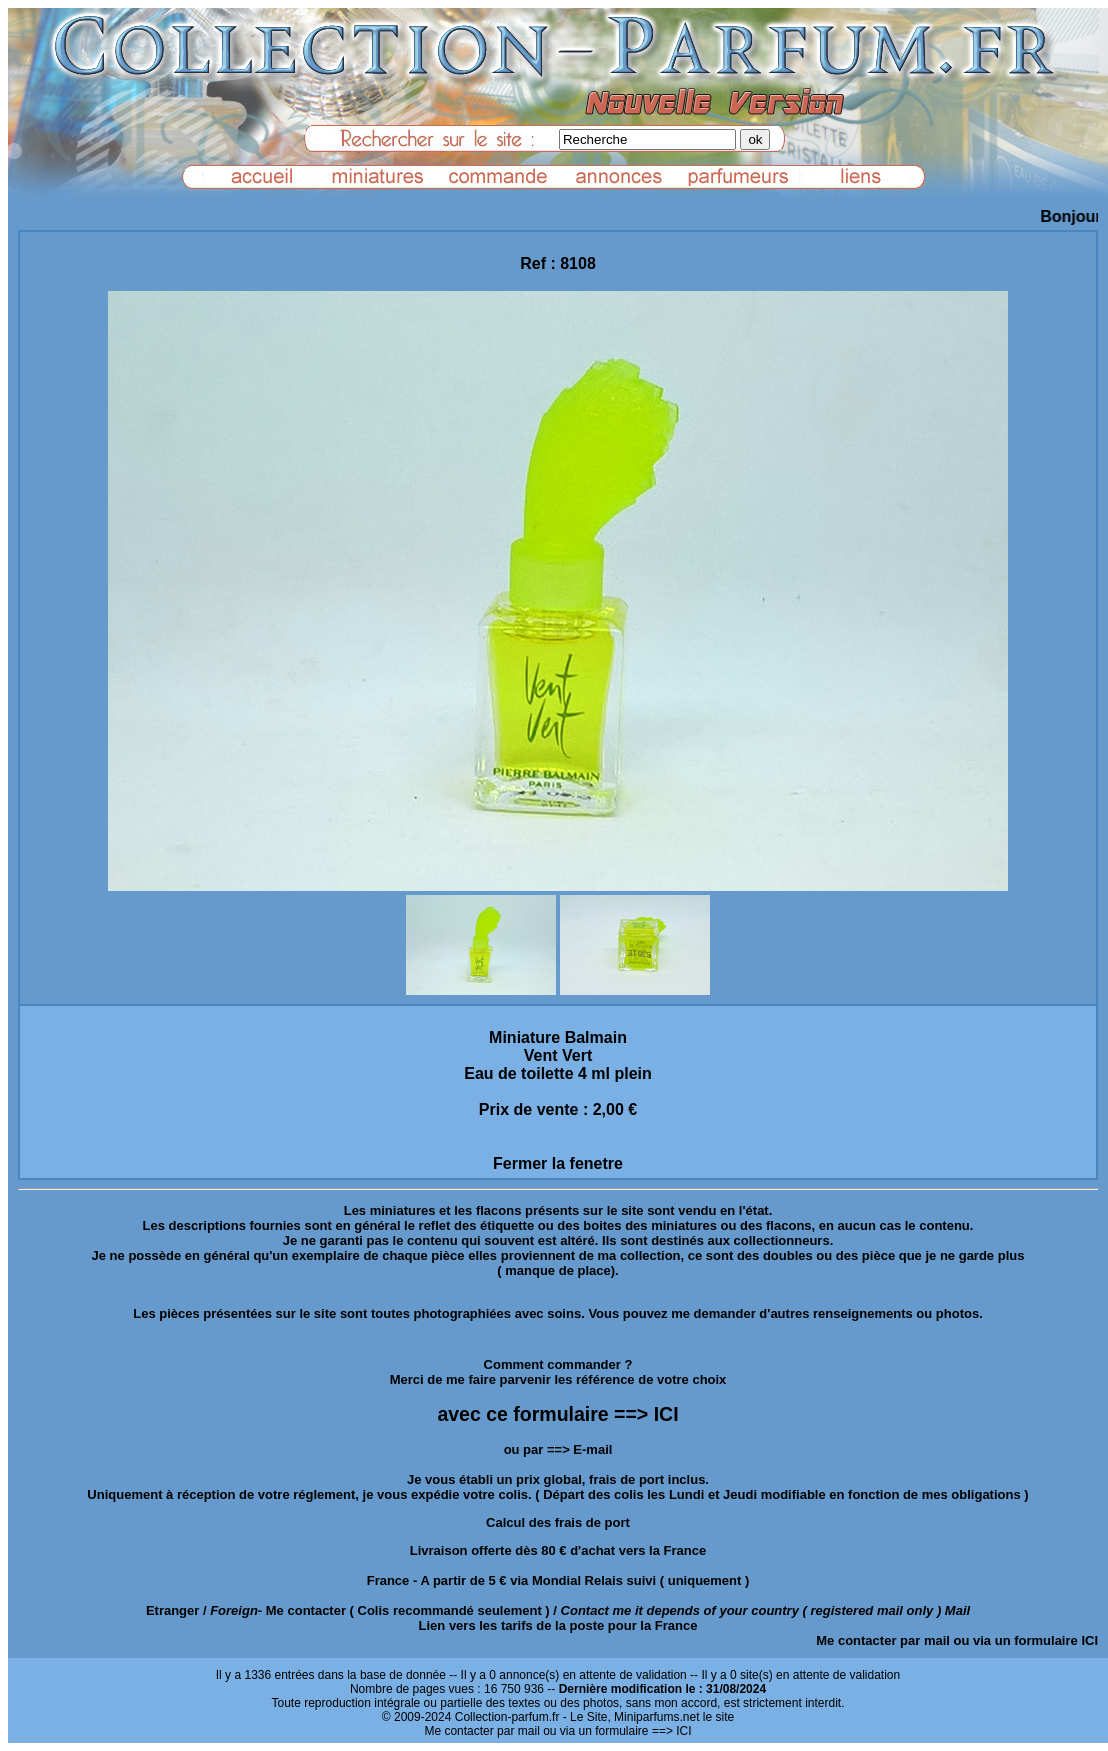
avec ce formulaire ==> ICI (557, 1414)
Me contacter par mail (883, 1640)
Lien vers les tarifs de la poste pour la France (558, 1625)
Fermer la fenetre (558, 1163)
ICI (1089, 1640)
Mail (957, 1610)
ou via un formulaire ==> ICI (617, 1731)
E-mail (592, 1449)
